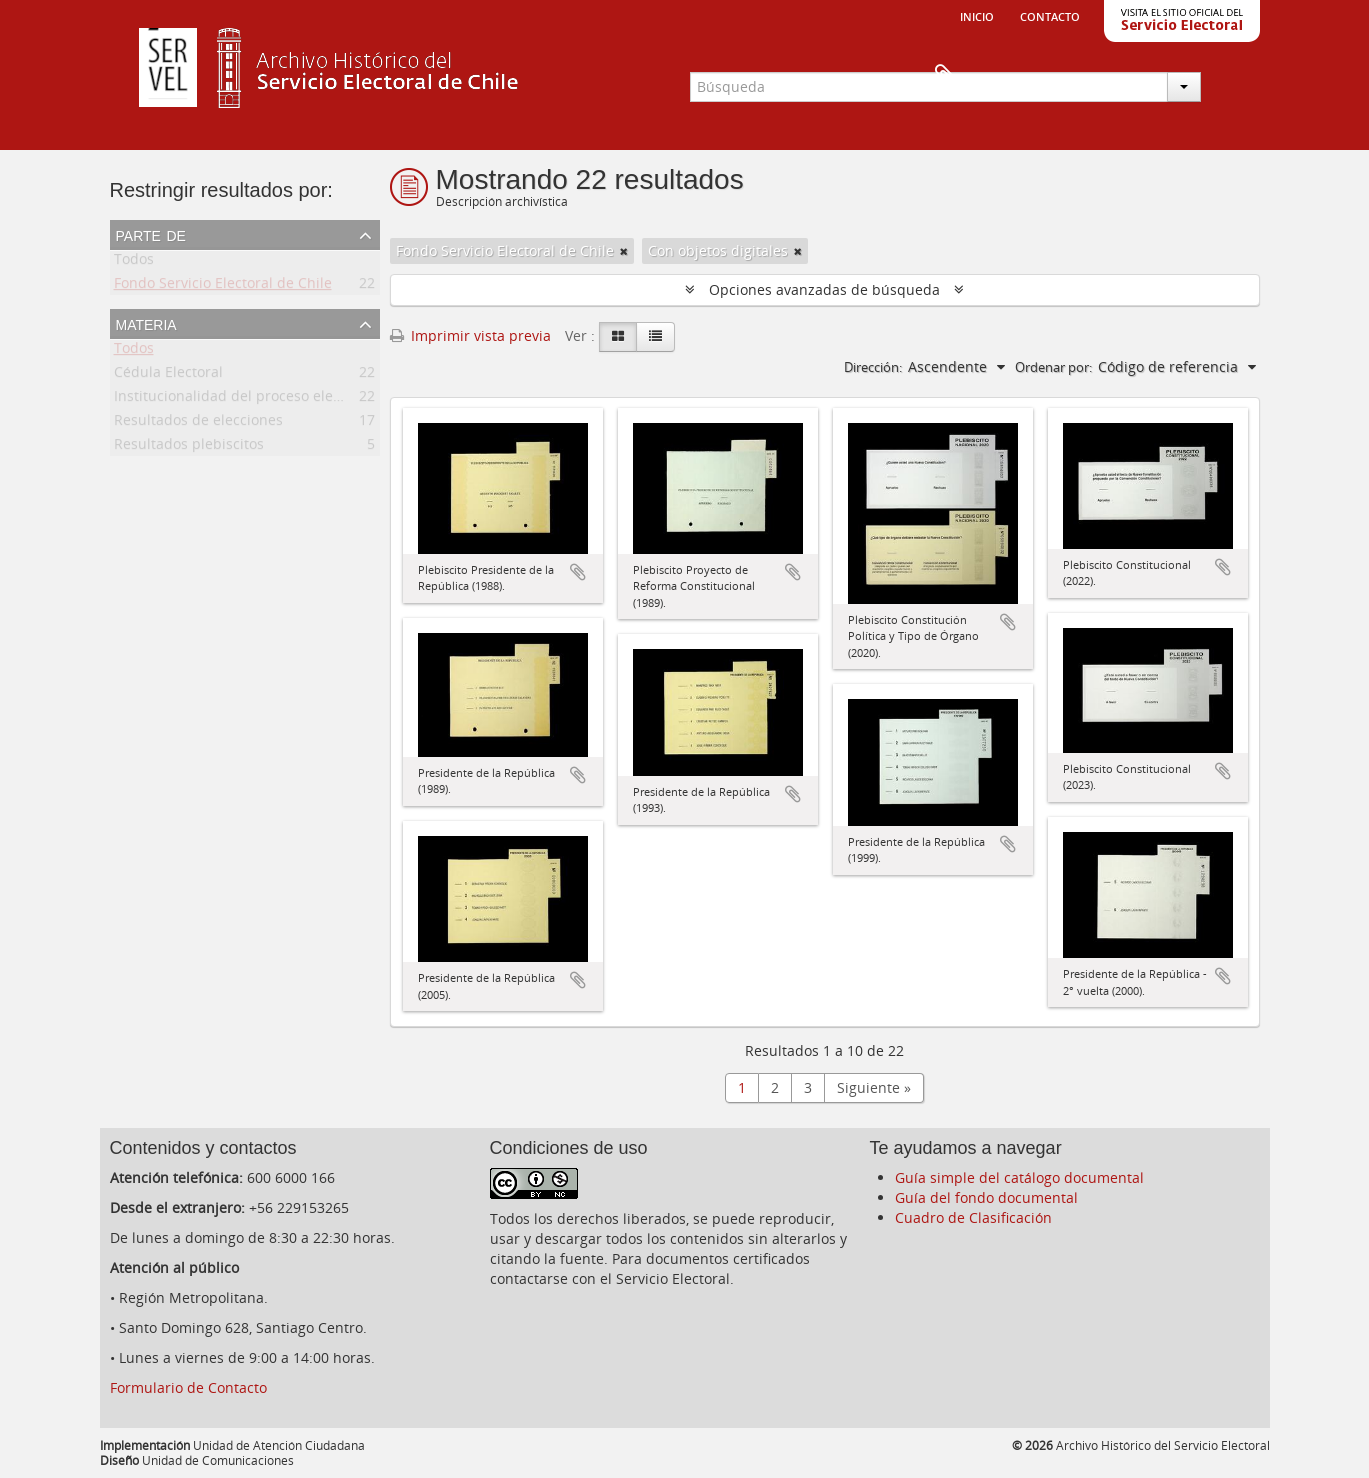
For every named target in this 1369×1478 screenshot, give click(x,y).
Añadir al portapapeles (578, 572)
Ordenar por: (1053, 367)
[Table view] (655, 337)
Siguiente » (874, 1087)
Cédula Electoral (168, 375)
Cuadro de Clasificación (973, 1217)
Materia (146, 323)
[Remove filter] (624, 251)
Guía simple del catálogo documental (1019, 1177)
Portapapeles (1227, 76)
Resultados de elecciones (198, 423)
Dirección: (873, 367)
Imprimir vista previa (470, 335)
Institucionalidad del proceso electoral (242, 399)
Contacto (1050, 15)
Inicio (977, 15)
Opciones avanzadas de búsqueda (824, 289)
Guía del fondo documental (986, 1197)
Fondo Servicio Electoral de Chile (223, 286)
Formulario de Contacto (188, 1387)
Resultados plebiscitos (189, 447)
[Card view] (618, 337)
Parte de (151, 234)
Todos (134, 262)
